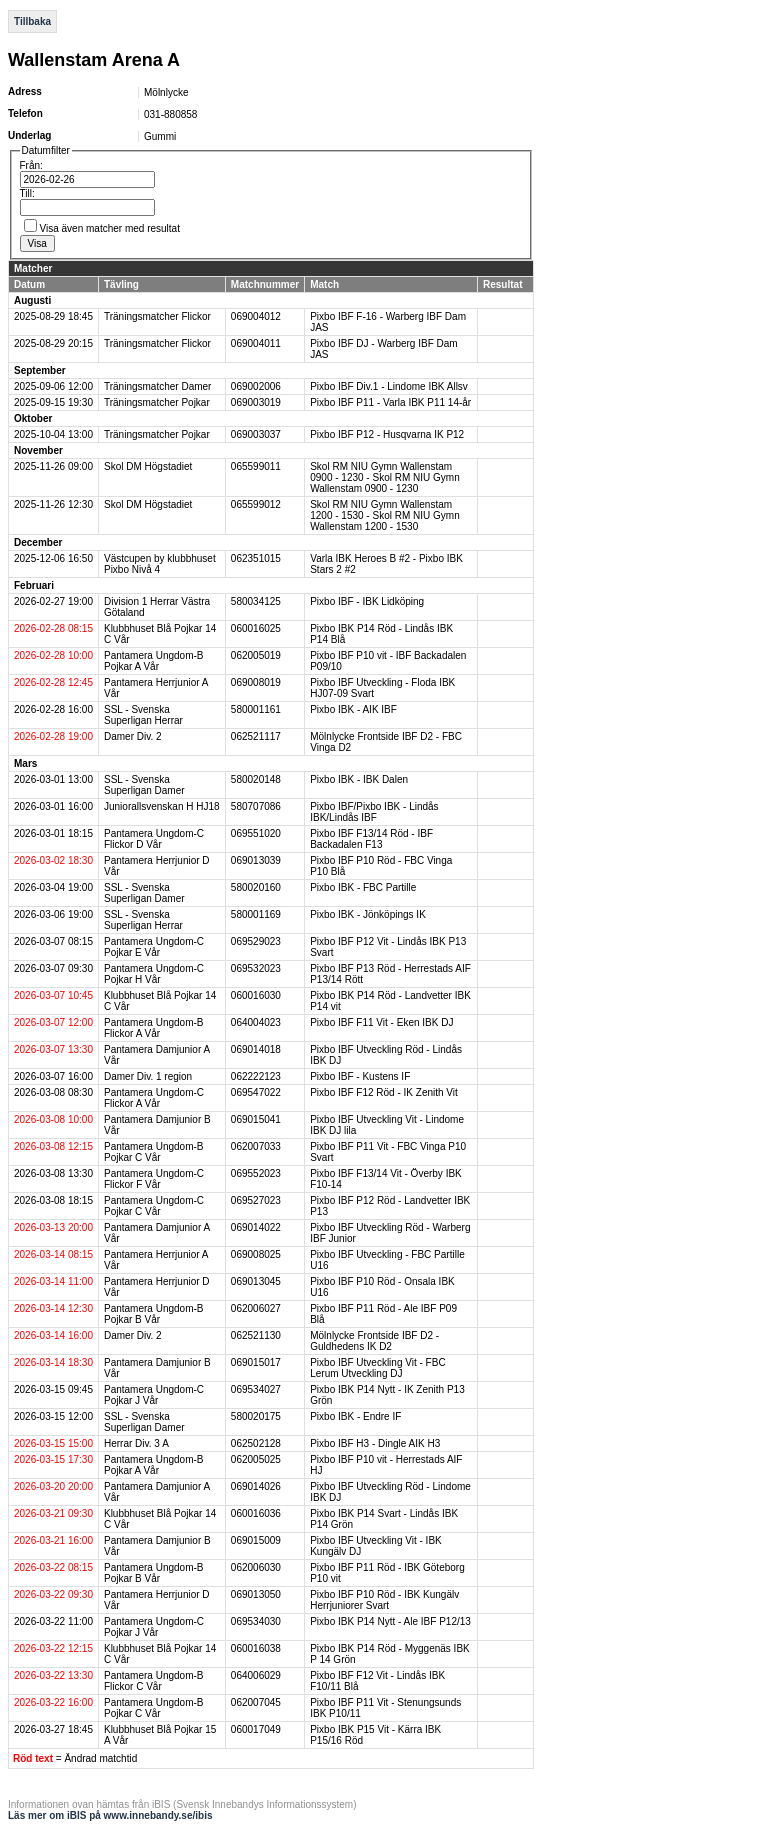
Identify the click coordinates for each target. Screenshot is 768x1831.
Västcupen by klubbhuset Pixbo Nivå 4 (160, 564)
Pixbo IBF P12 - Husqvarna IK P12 (387, 434)
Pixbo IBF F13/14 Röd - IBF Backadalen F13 (371, 839)
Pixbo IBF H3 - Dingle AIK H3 (375, 1443)
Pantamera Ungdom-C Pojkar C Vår (154, 1206)
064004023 (256, 1022)
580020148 (256, 779)
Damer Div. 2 (133, 736)
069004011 (256, 343)
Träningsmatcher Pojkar (157, 402)
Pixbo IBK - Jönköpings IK (368, 914)
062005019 (256, 655)
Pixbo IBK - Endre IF (355, 1416)
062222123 (256, 1076)
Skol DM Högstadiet (148, 466)
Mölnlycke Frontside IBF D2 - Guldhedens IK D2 (374, 1341)
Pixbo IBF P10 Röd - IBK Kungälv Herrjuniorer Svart (384, 1600)
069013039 (256, 860)
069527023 (256, 1200)
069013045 (256, 1281)
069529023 (256, 941)
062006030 (256, 1567)
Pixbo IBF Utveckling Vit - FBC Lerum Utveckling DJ (377, 1368)
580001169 (256, 914)
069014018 (256, 1049)
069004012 (256, 316)
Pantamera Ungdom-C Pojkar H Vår (154, 974)
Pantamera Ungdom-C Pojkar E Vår (154, 947)
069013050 (256, 1594)
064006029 (256, 1675)
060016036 (256, 1513)
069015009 (256, 1540)
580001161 (256, 709)
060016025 (256, 628)
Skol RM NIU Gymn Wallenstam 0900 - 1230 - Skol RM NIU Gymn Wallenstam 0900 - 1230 (385, 477)
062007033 (256, 1146)
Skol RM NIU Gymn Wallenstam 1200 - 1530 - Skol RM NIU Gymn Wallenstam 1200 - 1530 (385, 515)
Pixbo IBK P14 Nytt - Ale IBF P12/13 (390, 1621)
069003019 (256, 402)
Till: (27, 193)
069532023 (256, 968)
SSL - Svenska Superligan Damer (144, 785)
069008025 (256, 1254)
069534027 (256, 1389)
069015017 (256, 1362)
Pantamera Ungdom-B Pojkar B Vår (154, 1314)
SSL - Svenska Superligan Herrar (143, 715)
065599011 (256, 466)
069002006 (256, 386)
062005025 (256, 1459)
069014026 (256, 1486)
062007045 (256, 1702)
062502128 (256, 1443)
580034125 (256, 601)
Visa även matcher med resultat (110, 228)
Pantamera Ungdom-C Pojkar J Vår (154, 1395)
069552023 (256, 1173)
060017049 (256, 1729)
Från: (31, 165)
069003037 (256, 434)
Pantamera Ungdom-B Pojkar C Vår (154, 1152)
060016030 (256, 995)
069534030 (256, 1621)
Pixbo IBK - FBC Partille (363, 887)
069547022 (256, 1092)
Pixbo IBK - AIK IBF (353, 709)
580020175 (256, 1416)
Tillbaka (32, 21)
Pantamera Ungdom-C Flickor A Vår (154, 1098)
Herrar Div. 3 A (136, 1443)
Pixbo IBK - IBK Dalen (359, 779)
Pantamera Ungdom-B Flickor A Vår (154, 1028)
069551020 (256, 833)
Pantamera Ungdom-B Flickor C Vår (154, 1681)
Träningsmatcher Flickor (157, 316)
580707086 (256, 806)
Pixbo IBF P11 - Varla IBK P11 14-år (390, 402)
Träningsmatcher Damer (157, 386)
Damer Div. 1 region (148, 1076)
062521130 (256, 1335)
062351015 (256, 558)
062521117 (256, 736)
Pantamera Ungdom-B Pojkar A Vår (154, 661)
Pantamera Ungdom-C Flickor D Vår (154, 839)
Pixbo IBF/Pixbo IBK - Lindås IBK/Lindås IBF (374, 812)
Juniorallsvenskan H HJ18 (162, 806)
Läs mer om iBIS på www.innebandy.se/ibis (110, 1815)
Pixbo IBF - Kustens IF (360, 1076)
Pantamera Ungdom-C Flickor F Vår (154, 1179)
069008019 (256, 682)
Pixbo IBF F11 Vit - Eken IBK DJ (381, 1022)
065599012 (256, 504)
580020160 (256, 887)
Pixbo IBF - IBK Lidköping (367, 601)
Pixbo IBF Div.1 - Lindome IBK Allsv (389, 386)
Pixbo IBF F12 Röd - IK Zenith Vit (384, 1092)
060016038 (256, 1648)
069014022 (256, 1227)
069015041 (256, 1119)
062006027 (256, 1308)
